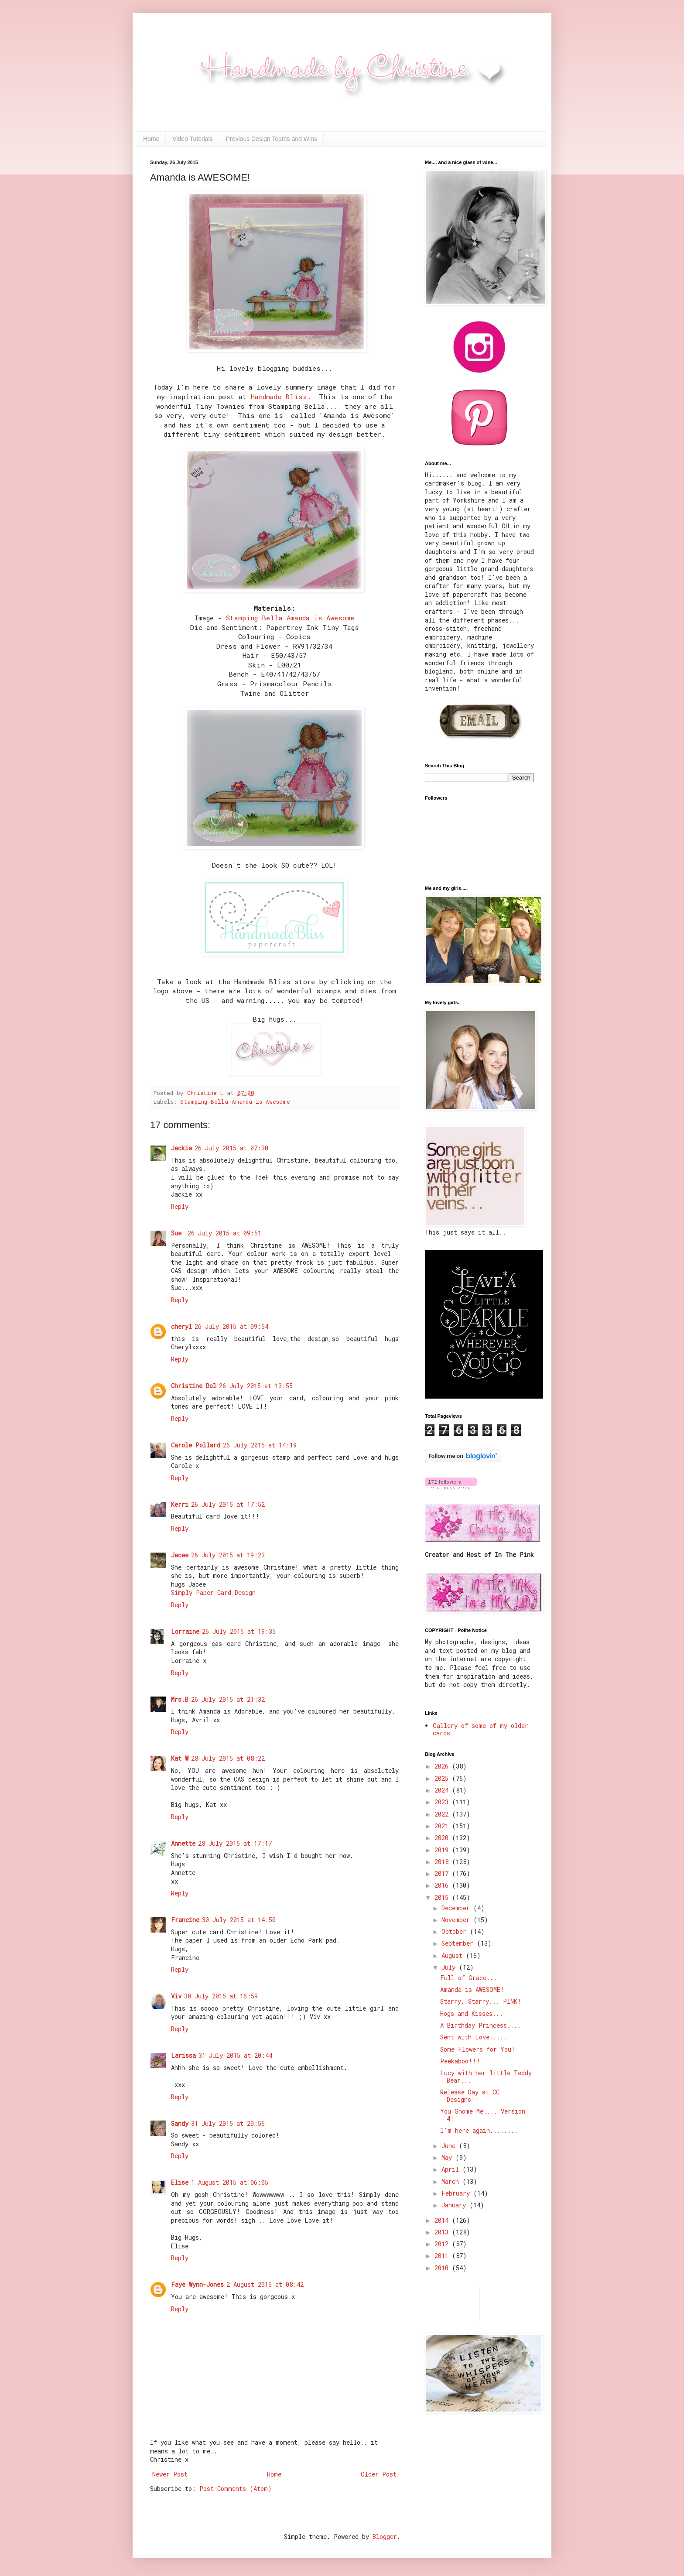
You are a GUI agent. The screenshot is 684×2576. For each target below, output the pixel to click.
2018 (443, 1862)
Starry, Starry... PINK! (480, 2001)
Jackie (181, 1148)
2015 (443, 1897)
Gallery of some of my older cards (480, 1729)
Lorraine (185, 1631)
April (451, 2169)
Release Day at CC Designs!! (469, 2096)
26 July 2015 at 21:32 (228, 1699)
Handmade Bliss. (281, 396)
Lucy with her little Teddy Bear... (486, 2076)
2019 (443, 1850)
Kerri (179, 1504)
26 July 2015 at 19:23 (228, 1555)
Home (151, 138)
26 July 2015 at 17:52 (228, 1504)
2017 (443, 1873)
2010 (443, 2268)
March (451, 2181)
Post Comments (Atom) (235, 2488)
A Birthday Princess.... (480, 2025)
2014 (443, 2220)
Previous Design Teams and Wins (271, 138)
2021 (443, 1826)
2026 (443, 1766)
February (457, 2193)
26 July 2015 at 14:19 (260, 1445)
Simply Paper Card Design (213, 1592)
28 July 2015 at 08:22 (228, 1758)
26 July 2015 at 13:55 (256, 1386)
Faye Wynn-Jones (197, 2284)
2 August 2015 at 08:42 (265, 2284)
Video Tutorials (192, 138)
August (453, 1955)
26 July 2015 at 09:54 (231, 1326)
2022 (443, 1814)
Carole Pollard (195, 1445)
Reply (179, 1206)
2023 (443, 1802)
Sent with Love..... (473, 2037)
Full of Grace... (468, 1978)
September (459, 1943)
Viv (176, 1996)
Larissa (183, 2055)
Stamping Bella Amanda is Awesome (290, 617)
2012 (443, 2244)
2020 (443, 1838)
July (450, 1967)
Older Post (379, 2474)
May (448, 2157)
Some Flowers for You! (477, 2049)
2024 (443, 1790)
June (450, 2146)
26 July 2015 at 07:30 (231, 1148)
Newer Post (170, 2474)
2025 (443, 1778)
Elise (179, 2182)
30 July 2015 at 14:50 (239, 1920)
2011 (443, 2255)
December (457, 1908)
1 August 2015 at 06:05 (229, 2182)
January (455, 2205)
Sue (178, 1233)
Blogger (385, 2536)
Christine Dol (193, 1386)
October (455, 1931)
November (457, 1920)
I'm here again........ (479, 2130)
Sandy (179, 2123)
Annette (183, 1843)
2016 (443, 1885)
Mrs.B (179, 1699)
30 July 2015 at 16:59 (221, 1996)
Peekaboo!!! (460, 2061)
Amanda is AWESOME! (472, 1989)
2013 (443, 2232)
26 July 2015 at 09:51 (224, 1233)
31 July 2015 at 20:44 (235, 2055)
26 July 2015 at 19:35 (239, 1631)
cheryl (181, 1326)
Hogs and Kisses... (471, 2013)
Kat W (179, 1758)
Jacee (179, 1555)
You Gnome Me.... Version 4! (482, 2115)
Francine (185, 1920)
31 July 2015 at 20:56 (228, 2123)
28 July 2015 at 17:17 (235, 1843)
